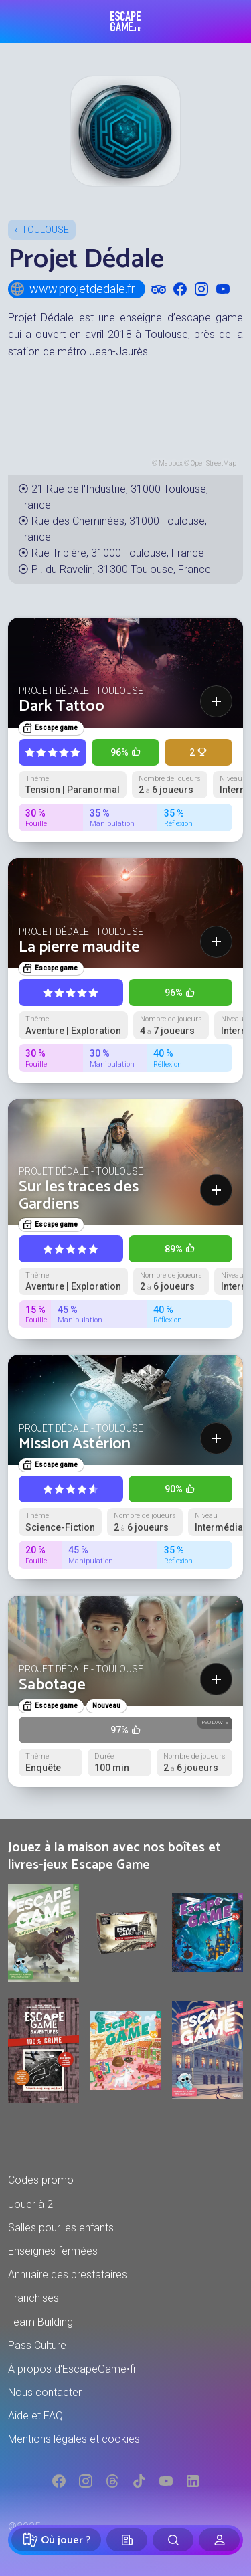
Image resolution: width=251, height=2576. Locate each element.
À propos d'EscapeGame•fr (72, 2369)
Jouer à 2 (30, 2204)
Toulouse (45, 229)
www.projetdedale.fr (72, 289)
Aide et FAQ (35, 2415)
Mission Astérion (75, 1444)
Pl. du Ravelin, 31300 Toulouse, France (121, 569)
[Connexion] (219, 2539)
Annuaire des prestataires (67, 2274)
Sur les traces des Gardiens (79, 1195)
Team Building (40, 2322)
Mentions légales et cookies (74, 2439)
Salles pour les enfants (61, 2227)
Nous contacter (45, 2392)
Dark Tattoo (61, 706)
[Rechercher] (173, 2539)
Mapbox (171, 463)
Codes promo (41, 2180)
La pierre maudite (79, 947)
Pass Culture (37, 2345)
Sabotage (52, 1685)
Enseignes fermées (53, 2251)
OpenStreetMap (213, 463)
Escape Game (125, 21)
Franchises (33, 2298)
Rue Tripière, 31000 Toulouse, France (117, 553)
